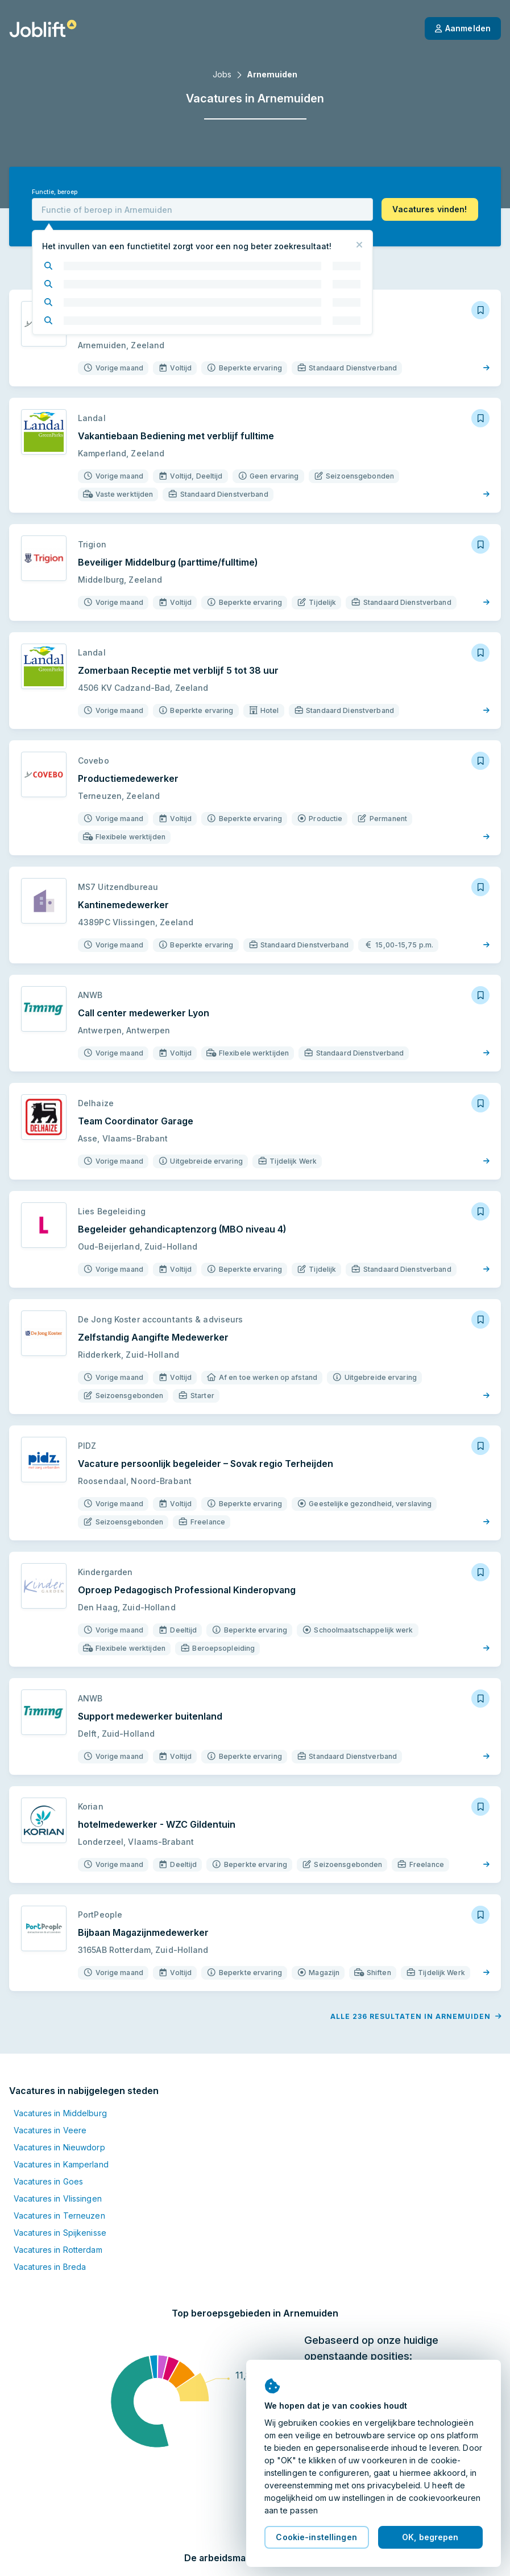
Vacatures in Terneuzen (59, 2215)
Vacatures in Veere (50, 2130)
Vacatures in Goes (48, 2181)
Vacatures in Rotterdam (58, 2249)
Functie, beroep (54, 192)
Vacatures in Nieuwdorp (59, 2147)
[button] (430, 209)
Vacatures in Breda (50, 2267)
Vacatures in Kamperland (61, 2164)
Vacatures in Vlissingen (58, 2198)
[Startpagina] (43, 28)
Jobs (222, 74)
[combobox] (202, 209)
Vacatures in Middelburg (60, 2113)
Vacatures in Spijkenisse (60, 2232)
